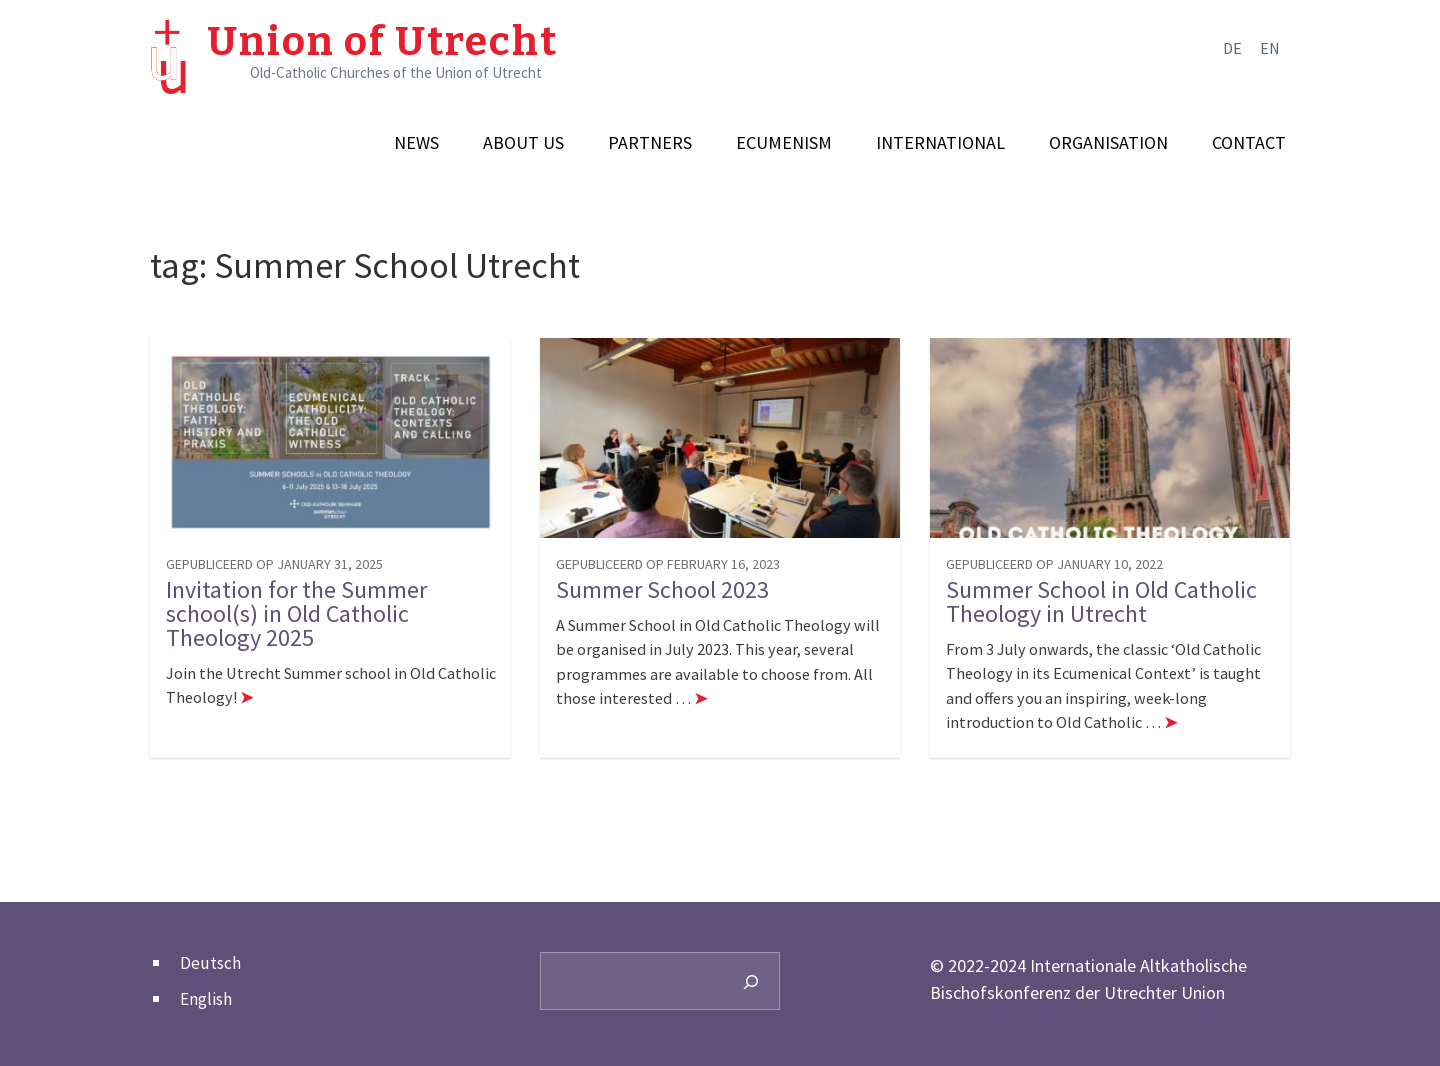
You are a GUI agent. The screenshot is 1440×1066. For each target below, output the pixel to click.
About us (523, 143)
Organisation (1108, 143)
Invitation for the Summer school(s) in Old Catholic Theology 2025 (296, 614)
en (1270, 48)
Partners (650, 143)
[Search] (751, 981)
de (1232, 48)
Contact (1249, 143)
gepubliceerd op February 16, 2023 (668, 564)
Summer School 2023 (662, 590)
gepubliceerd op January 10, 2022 (1054, 564)
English (206, 999)
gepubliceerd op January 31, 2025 (274, 564)
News (416, 143)
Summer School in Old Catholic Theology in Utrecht (1101, 602)
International (940, 143)
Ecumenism (784, 143)
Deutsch (210, 963)
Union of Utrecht (382, 42)
